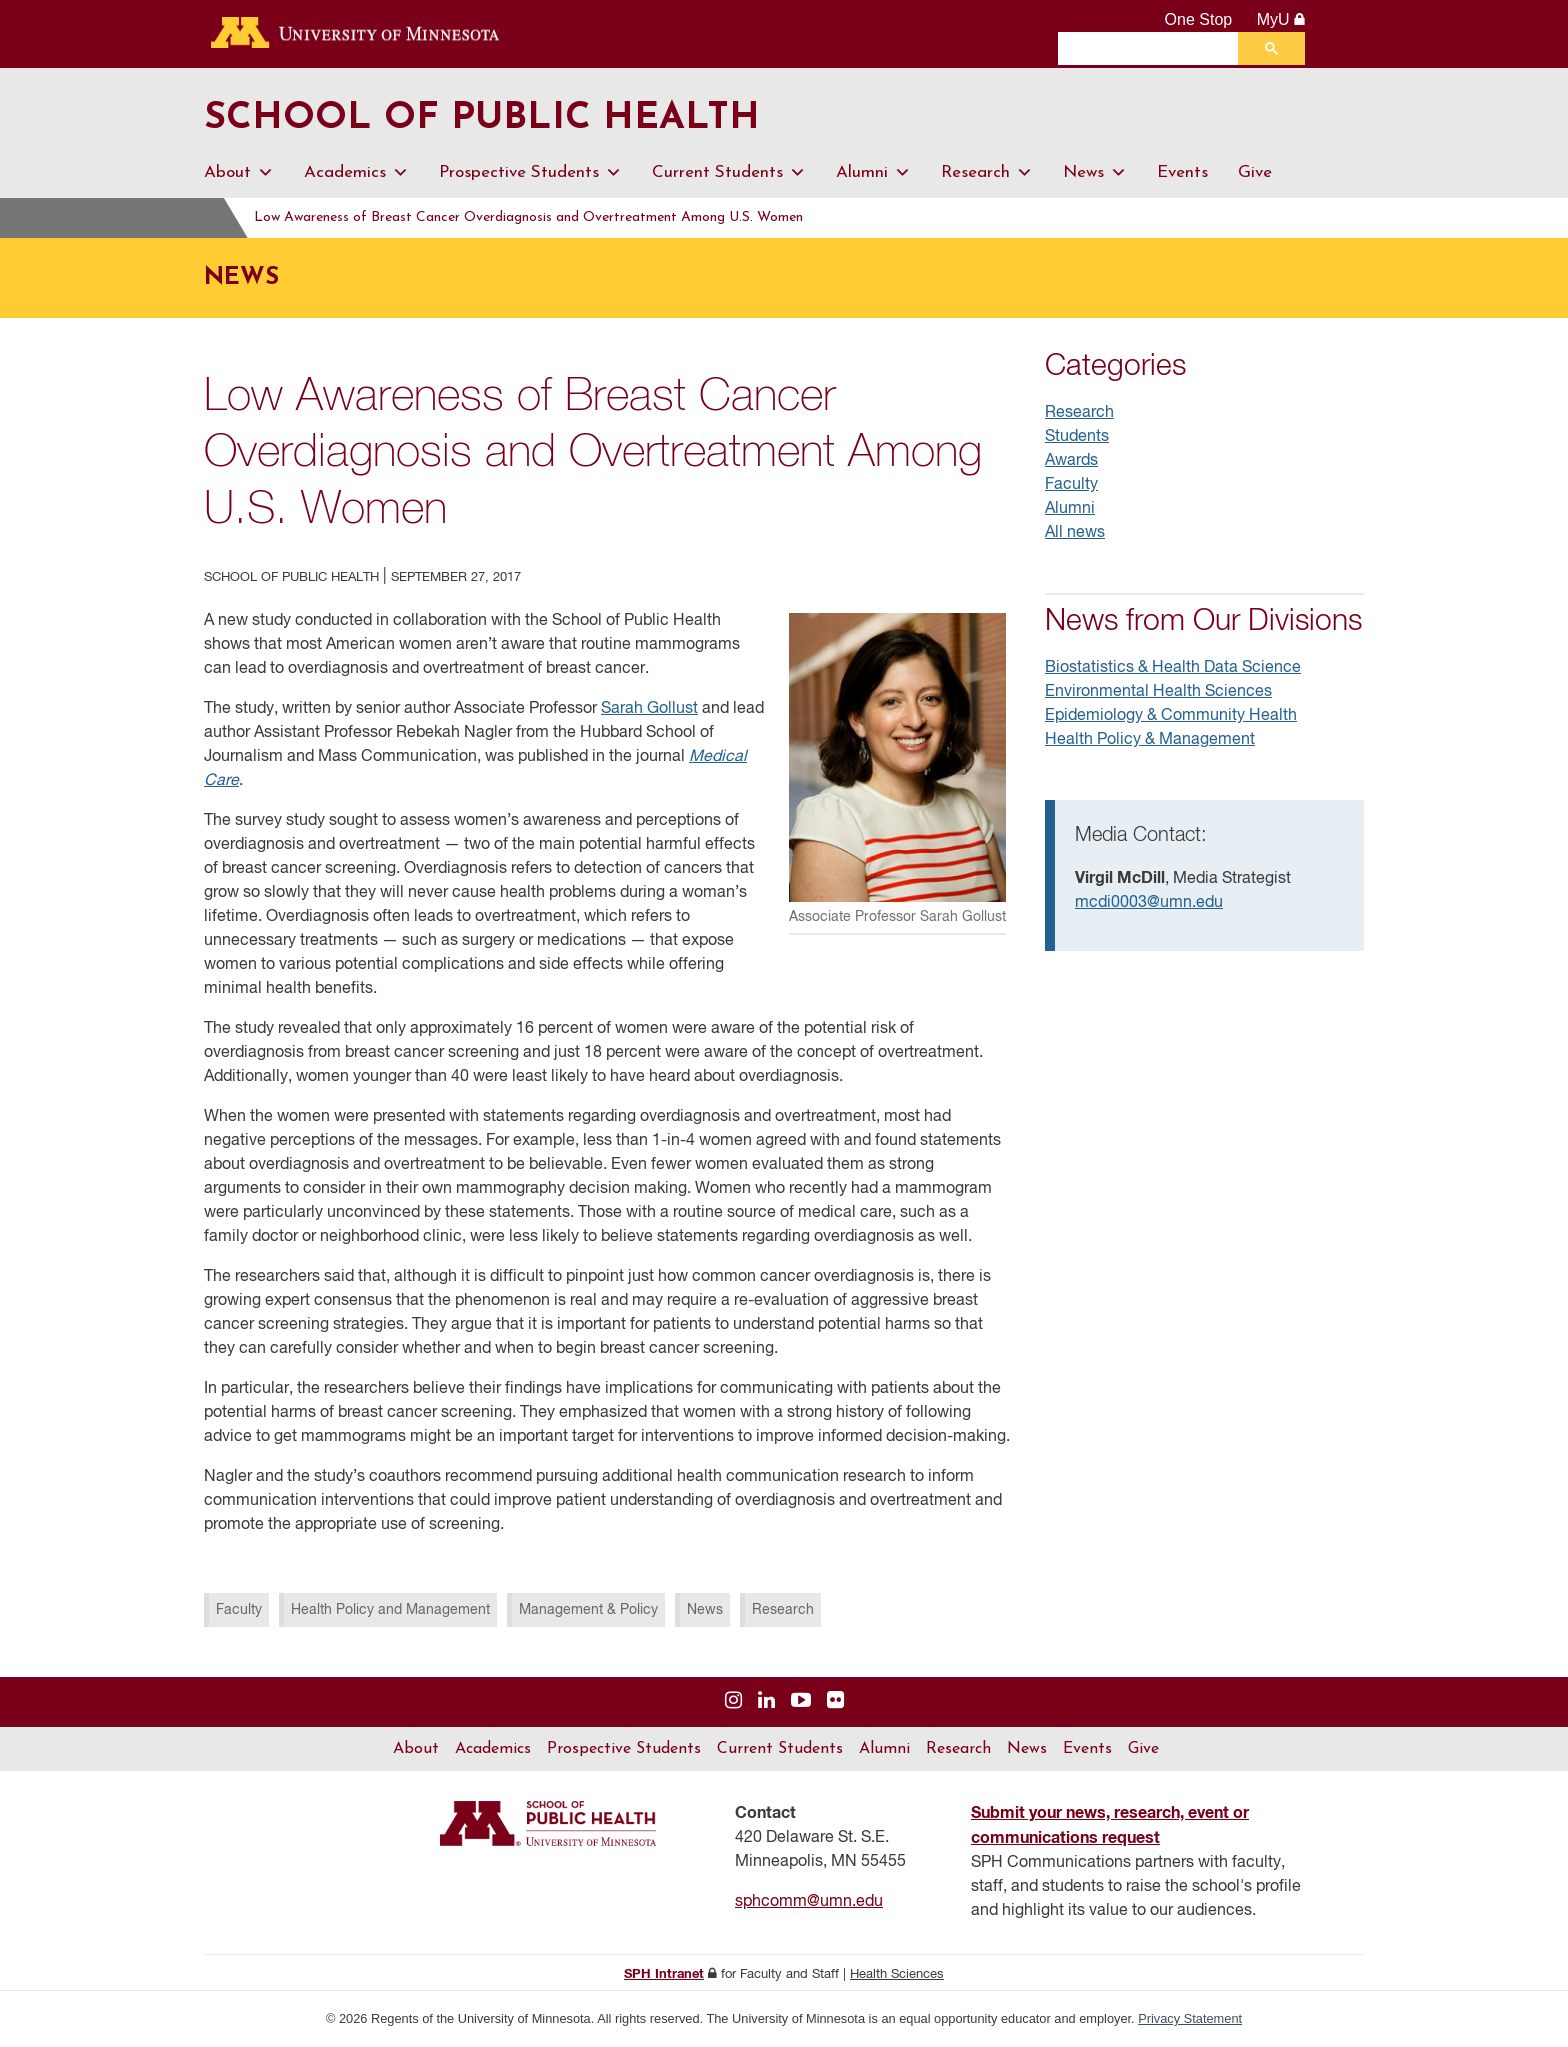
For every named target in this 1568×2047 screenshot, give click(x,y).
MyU (1281, 19)
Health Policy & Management (1150, 740)
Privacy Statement (1190, 2018)
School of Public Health (497, 118)
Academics (356, 173)
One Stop (1199, 19)
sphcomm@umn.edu (809, 1902)
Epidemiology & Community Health (1171, 716)
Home (227, 217)
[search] (1153, 48)
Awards (1071, 461)
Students (1077, 437)
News (1095, 173)
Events (1182, 172)
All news (1075, 533)
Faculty (239, 1610)
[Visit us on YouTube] (801, 1701)
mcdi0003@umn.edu (1149, 903)
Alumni (873, 173)
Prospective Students (530, 173)
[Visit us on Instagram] (733, 1701)
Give (1255, 172)
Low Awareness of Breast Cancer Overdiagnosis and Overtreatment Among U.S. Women (564, 217)
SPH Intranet (664, 1974)
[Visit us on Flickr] (835, 1701)
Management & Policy (588, 1610)
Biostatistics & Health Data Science (1173, 668)
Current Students (729, 173)
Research (987, 173)
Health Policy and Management (390, 1610)
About (239, 173)
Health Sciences (897, 1974)
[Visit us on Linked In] (766, 1701)
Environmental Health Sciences (1158, 692)
